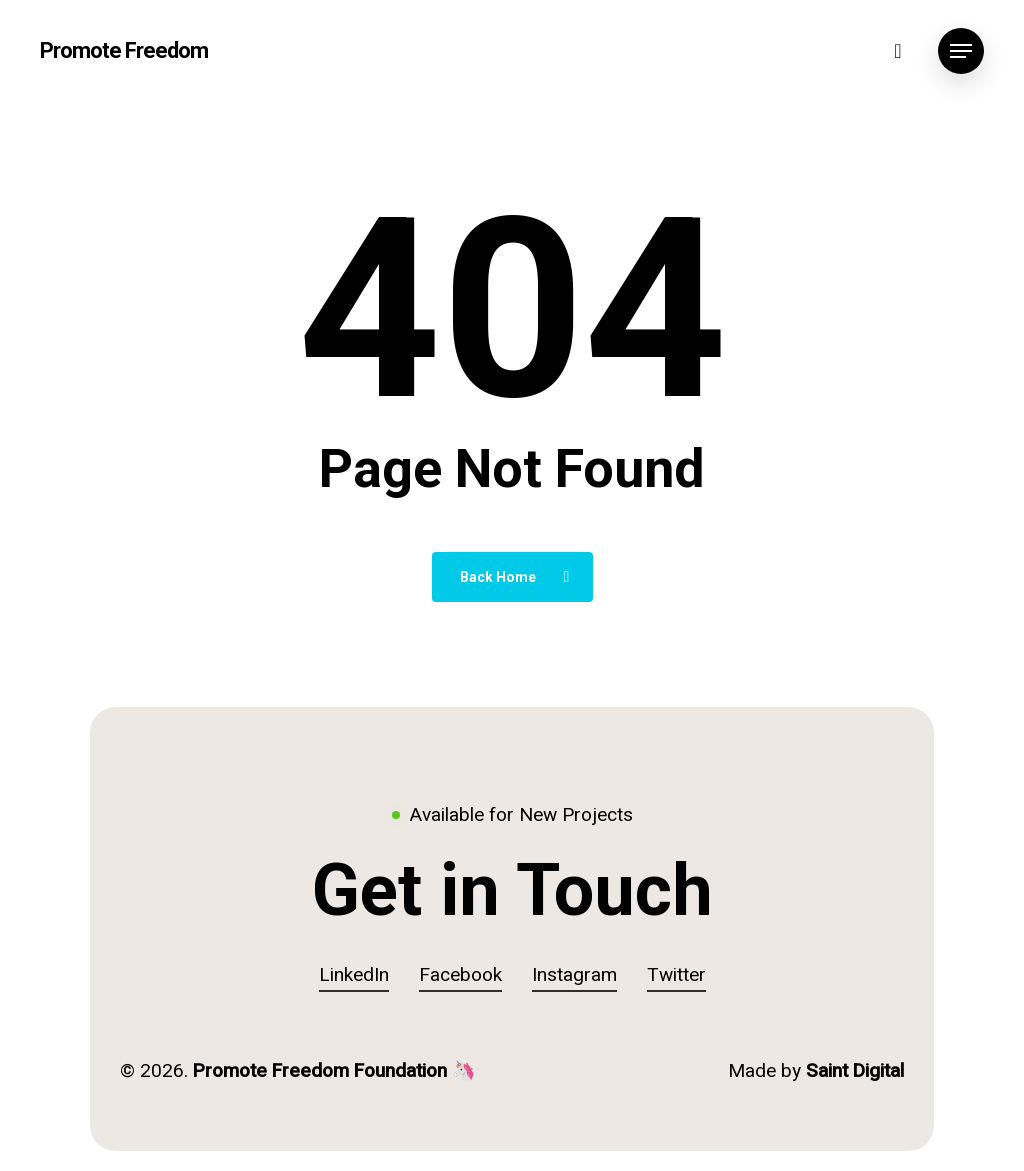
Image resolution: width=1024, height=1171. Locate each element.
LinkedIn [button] (354, 975)
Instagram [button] (574, 975)
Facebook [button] (460, 975)
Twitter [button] (676, 975)
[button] (961, 51)
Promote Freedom (124, 51)
